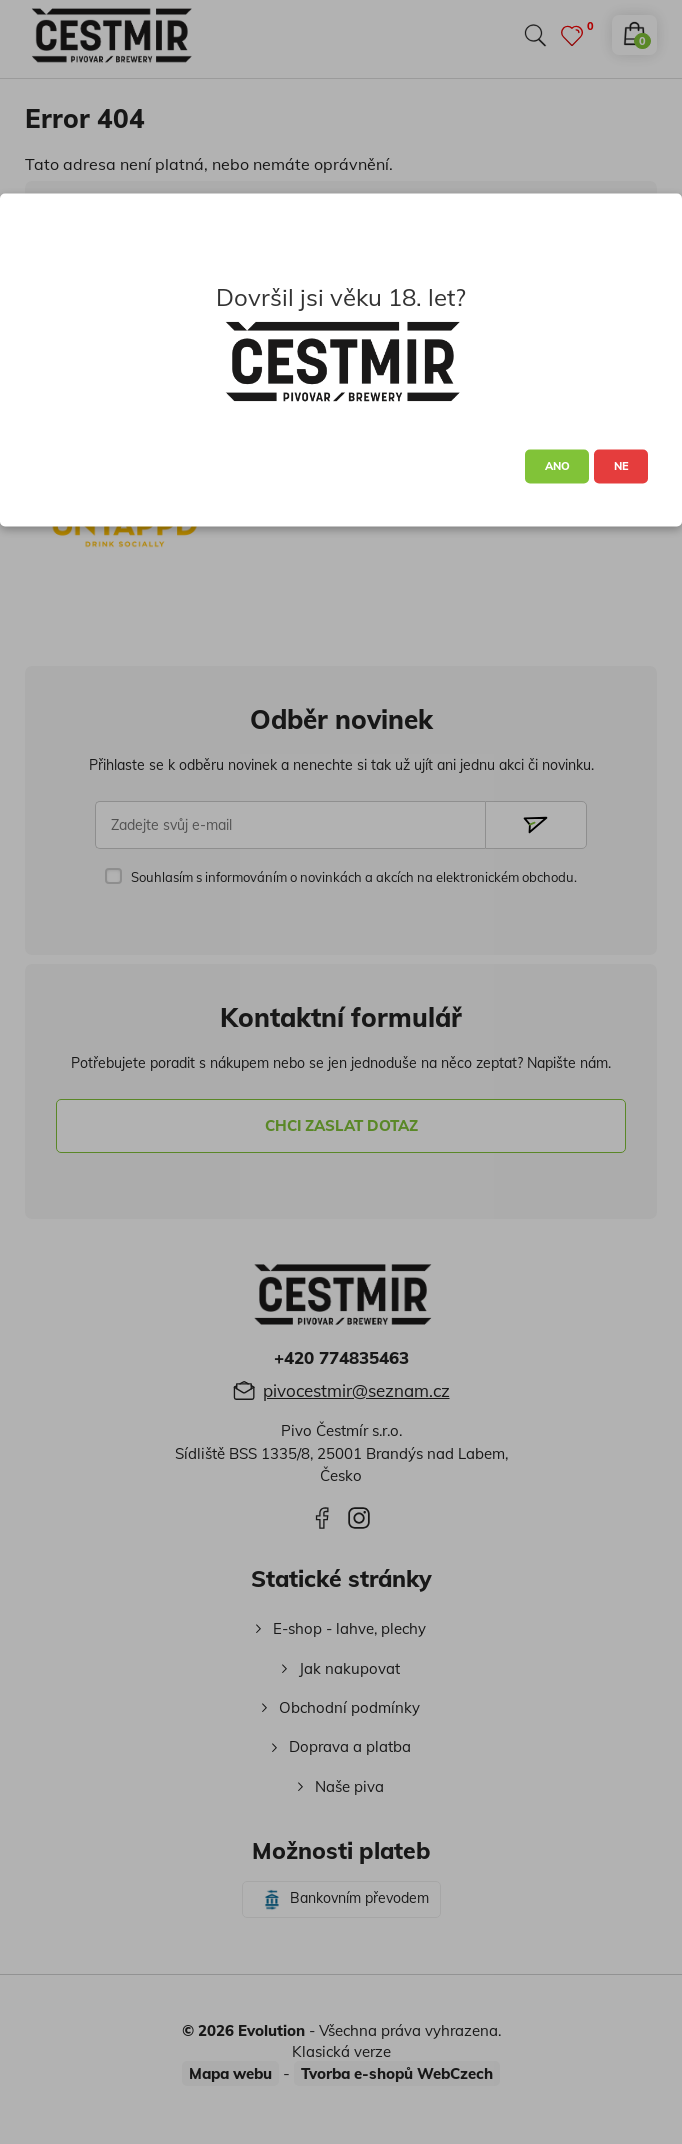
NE (621, 466)
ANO (557, 466)
